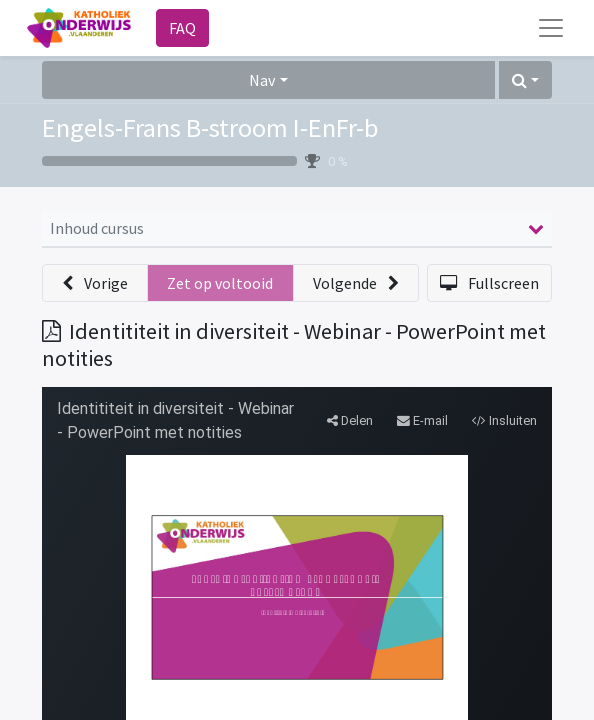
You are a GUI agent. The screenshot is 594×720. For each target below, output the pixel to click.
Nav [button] (262, 80)
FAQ (182, 28)
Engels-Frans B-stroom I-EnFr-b (210, 127)
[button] (525, 80)
